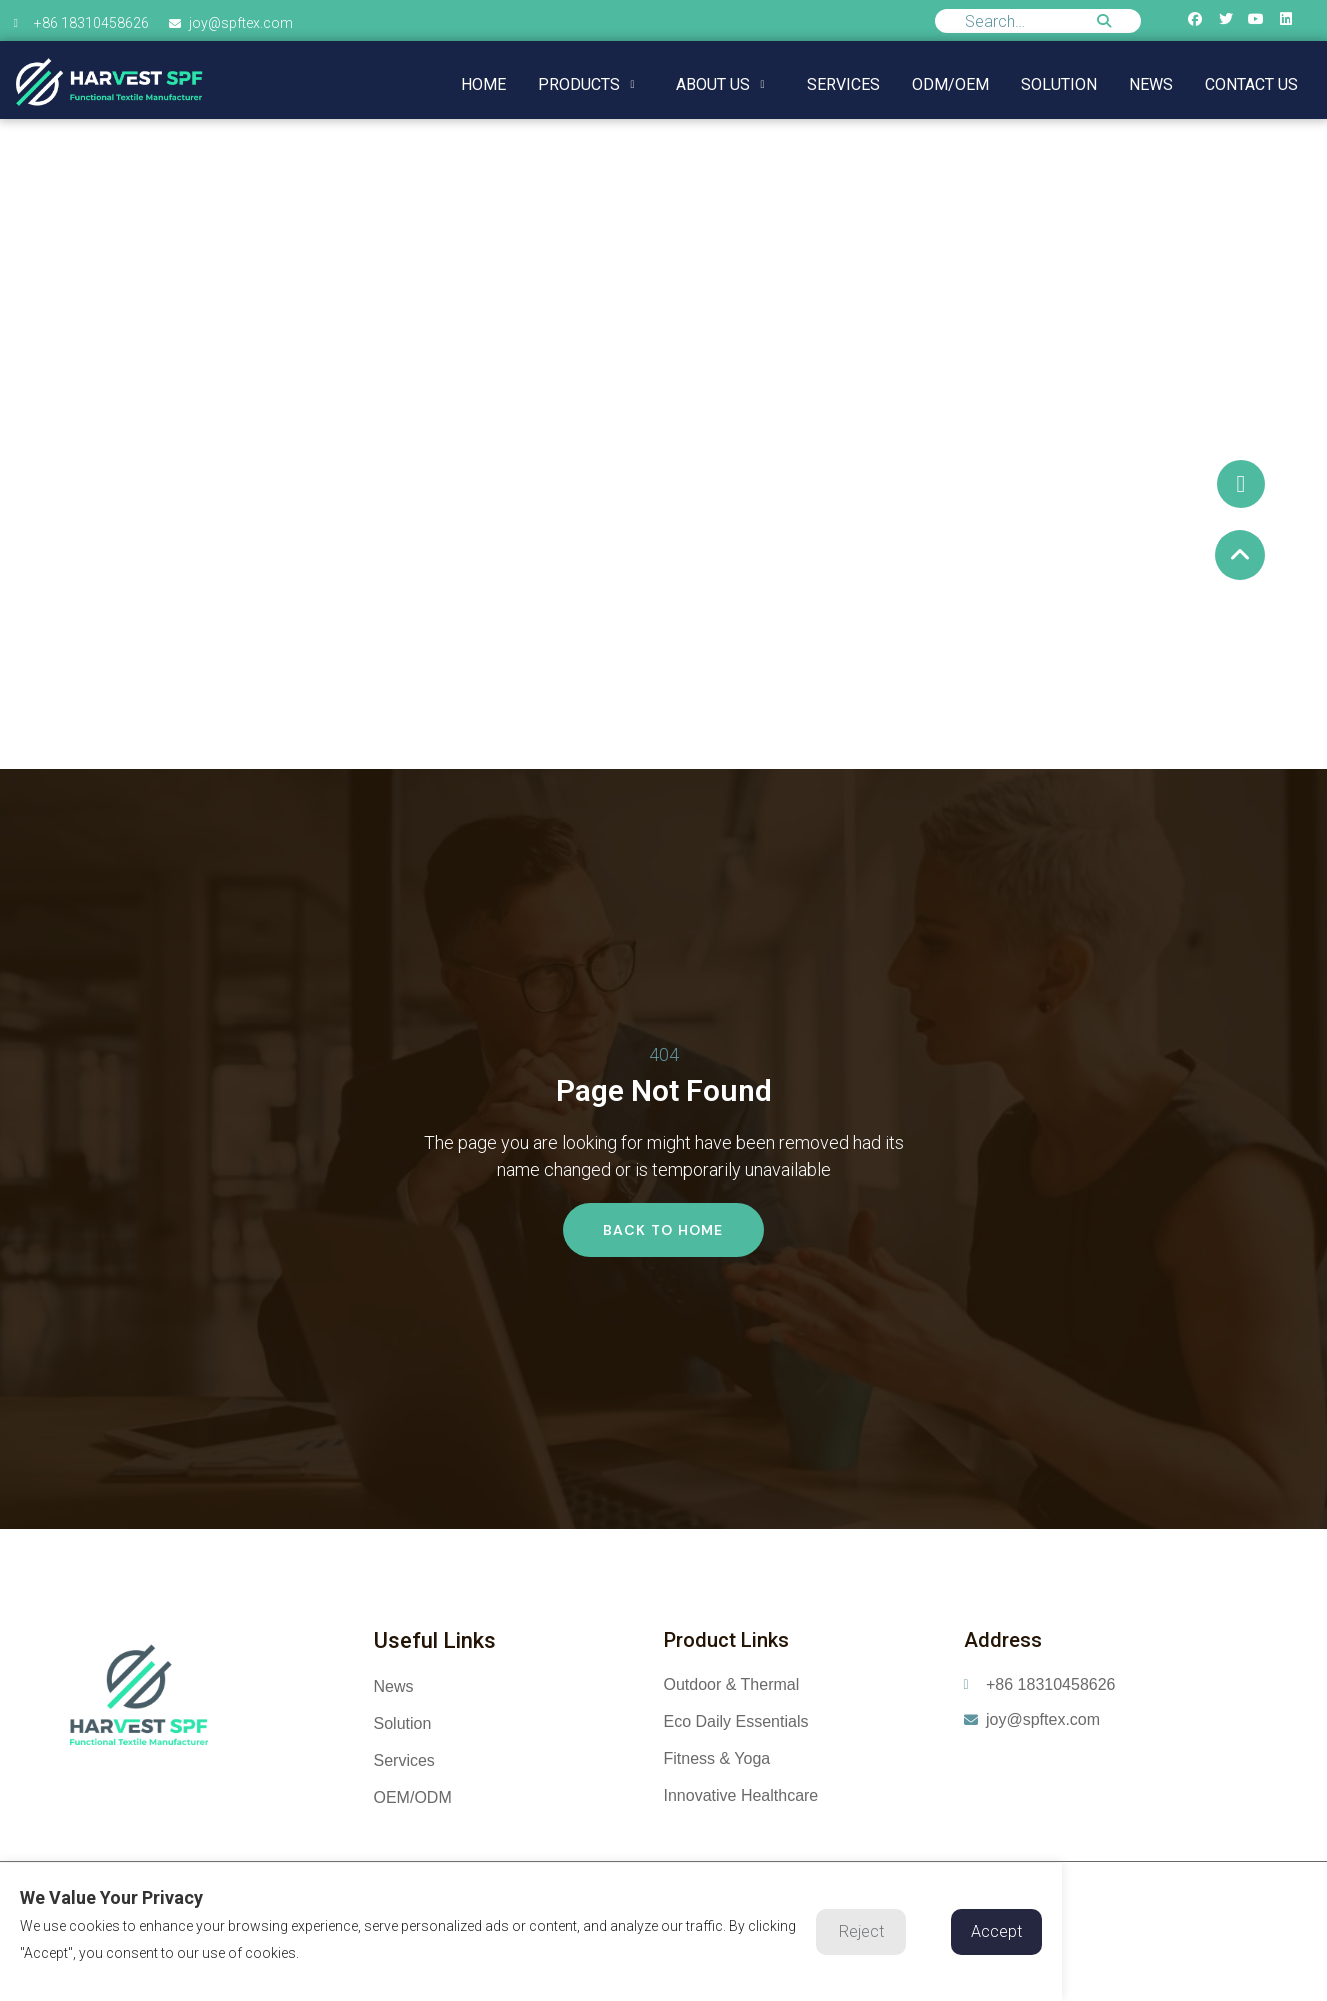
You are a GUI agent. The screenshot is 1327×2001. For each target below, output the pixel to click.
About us (720, 84)
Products (586, 84)
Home (483, 84)
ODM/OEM (950, 84)
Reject (861, 1931)
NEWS (1151, 84)
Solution (1059, 84)
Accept (996, 1931)
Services (843, 84)
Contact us (1251, 84)
